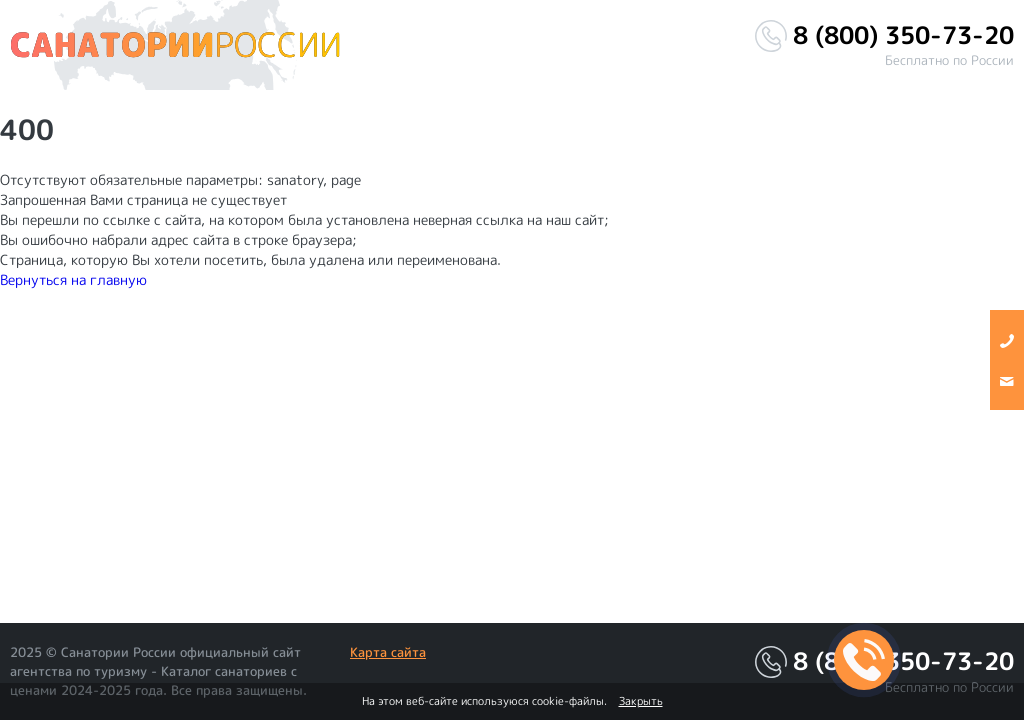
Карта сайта (388, 652)
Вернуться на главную (73, 279)
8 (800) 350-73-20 (903, 35)
